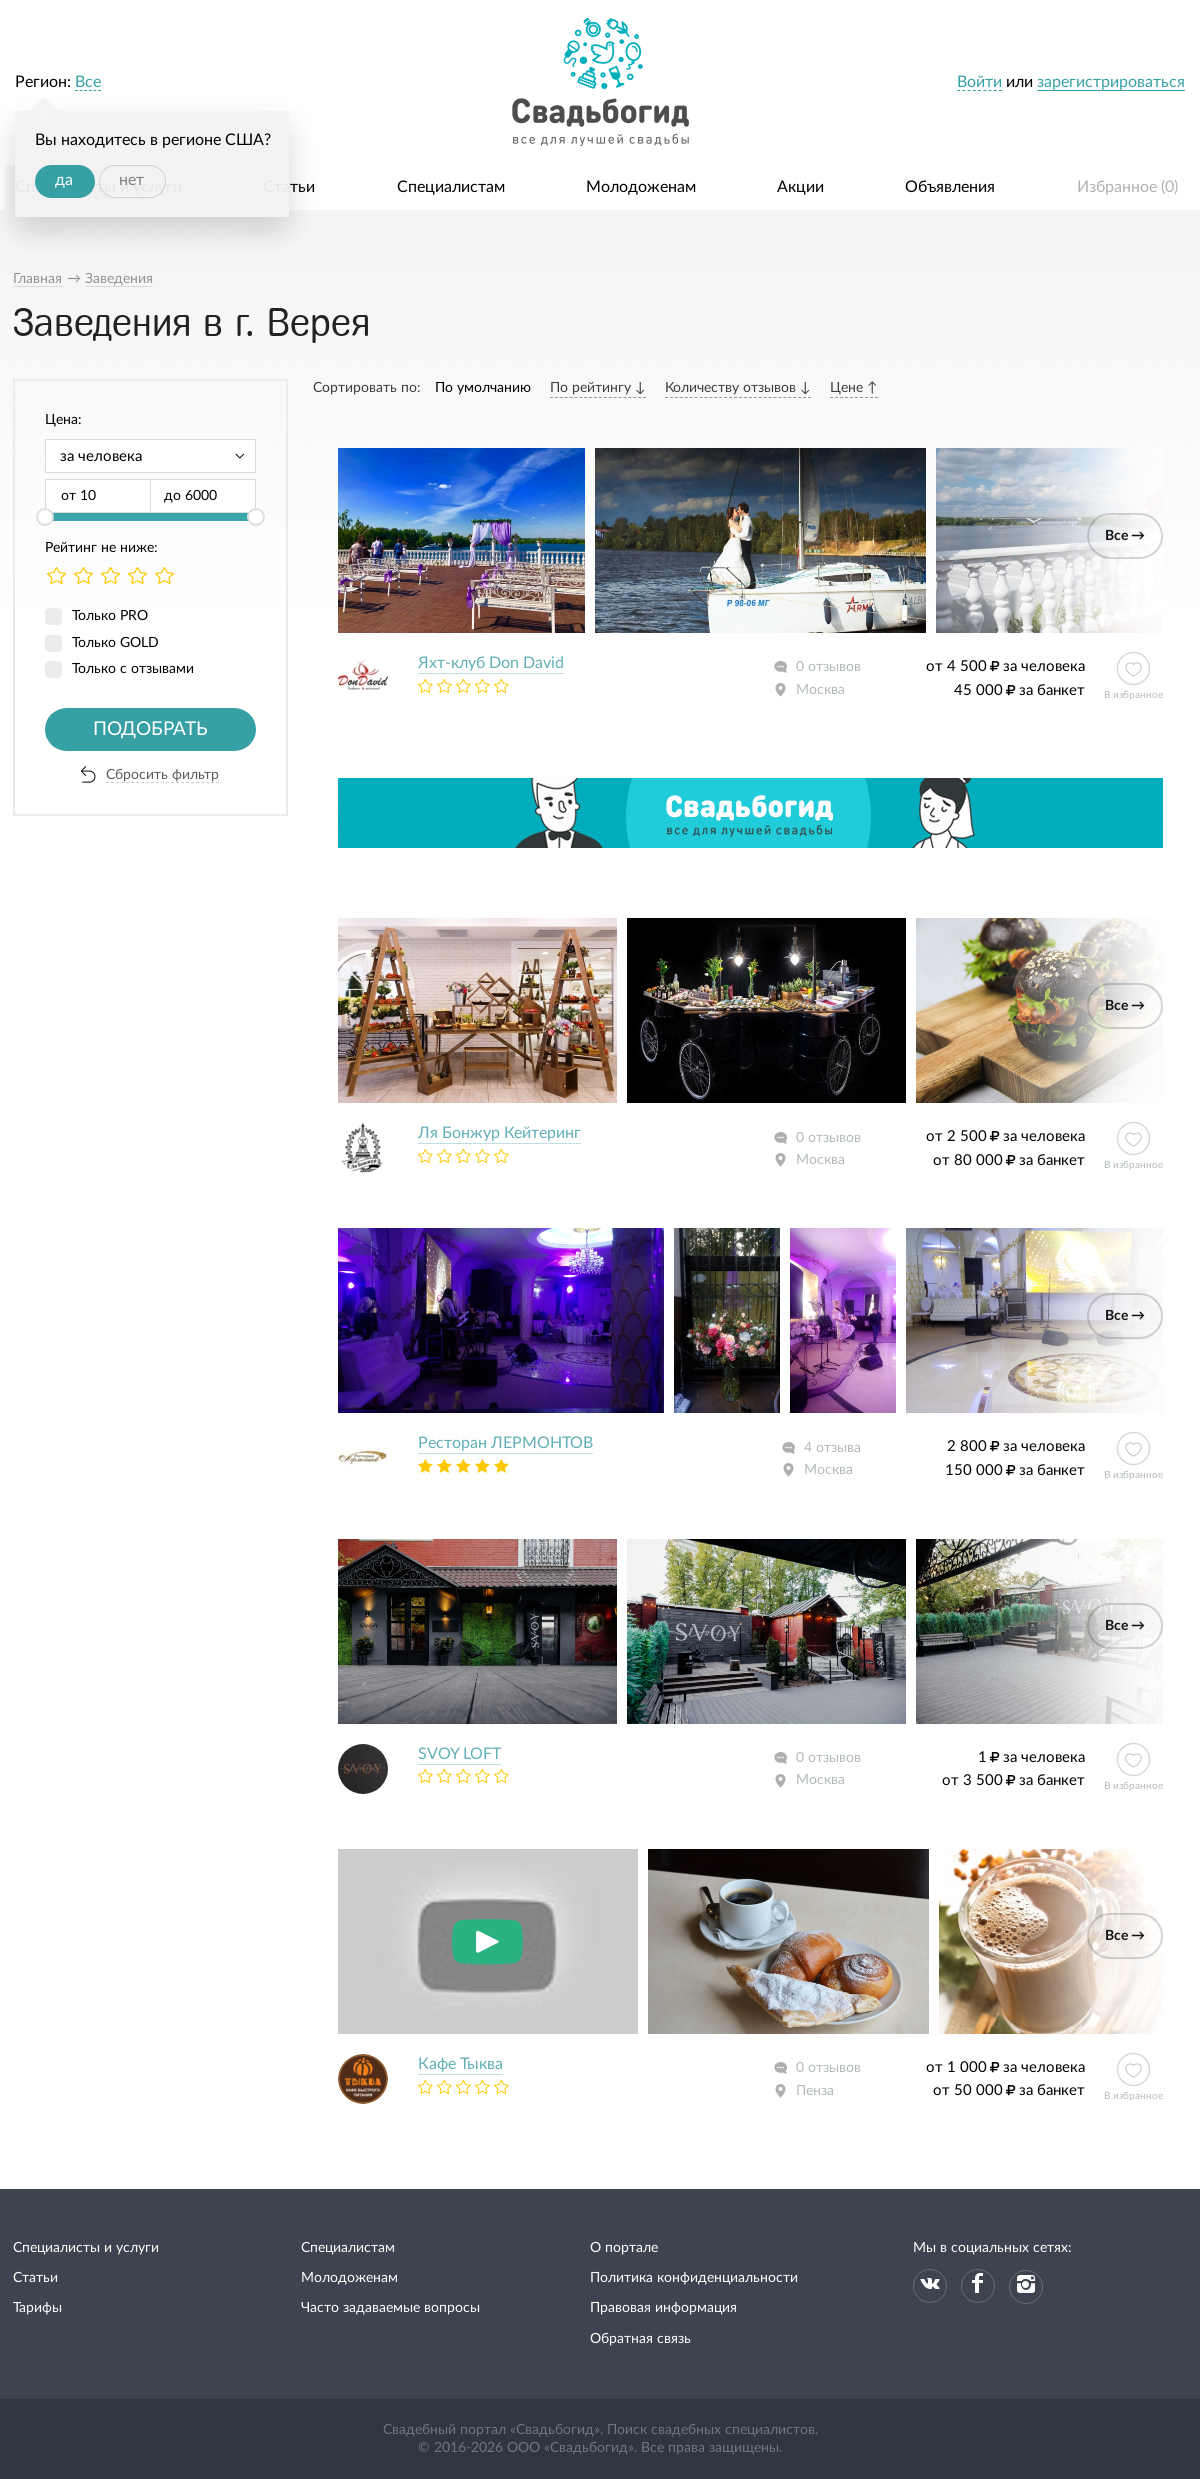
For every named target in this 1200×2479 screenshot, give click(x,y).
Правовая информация (663, 2308)
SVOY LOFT (459, 1754)
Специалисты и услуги (86, 2248)
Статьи (289, 187)
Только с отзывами (133, 669)
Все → (1125, 536)
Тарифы (37, 2308)
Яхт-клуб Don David (491, 663)
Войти (979, 82)
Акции (800, 187)
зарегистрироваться (1111, 82)
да (64, 180)
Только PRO (110, 616)
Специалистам (451, 187)
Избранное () (1127, 187)
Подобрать (150, 729)
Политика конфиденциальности (694, 2278)
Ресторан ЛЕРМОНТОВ (505, 1443)
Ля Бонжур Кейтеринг (499, 1133)
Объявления (950, 187)
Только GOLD (115, 643)
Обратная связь (640, 2339)
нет (131, 180)
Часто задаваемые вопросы (390, 2308)
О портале (624, 2248)
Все (88, 82)
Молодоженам (641, 187)
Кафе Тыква (460, 2064)
